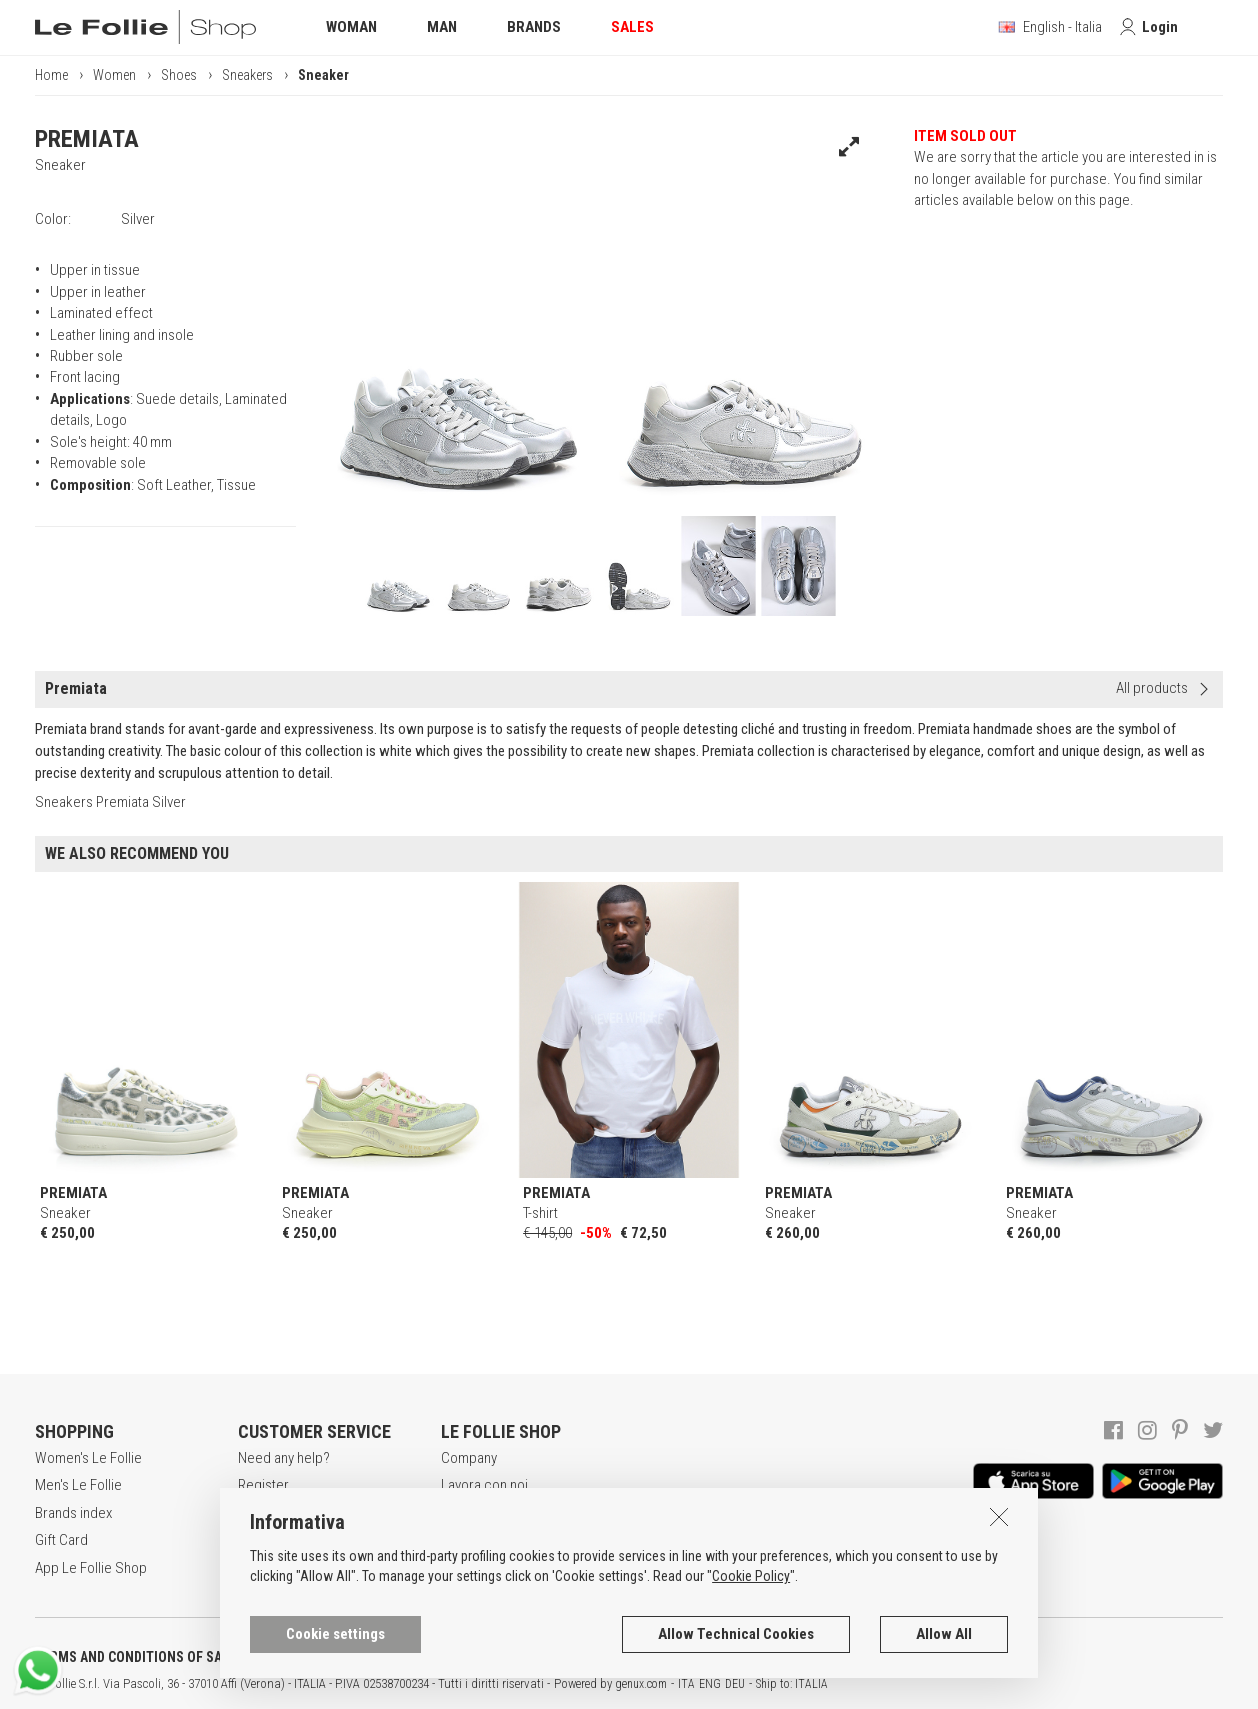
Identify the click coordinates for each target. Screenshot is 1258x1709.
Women (114, 75)
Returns (261, 1568)
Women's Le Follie (88, 1458)
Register (263, 1485)
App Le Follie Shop (91, 1568)
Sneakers (247, 75)
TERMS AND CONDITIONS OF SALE (135, 1657)
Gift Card (61, 1540)
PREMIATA (87, 139)
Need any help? (284, 1458)
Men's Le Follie (78, 1485)
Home (51, 75)
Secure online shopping (309, 1513)
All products (1152, 688)
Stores (461, 1540)
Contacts (468, 1568)
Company (469, 1458)
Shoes (179, 75)
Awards (463, 1513)
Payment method (288, 1540)
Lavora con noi (484, 1485)
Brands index (73, 1513)
